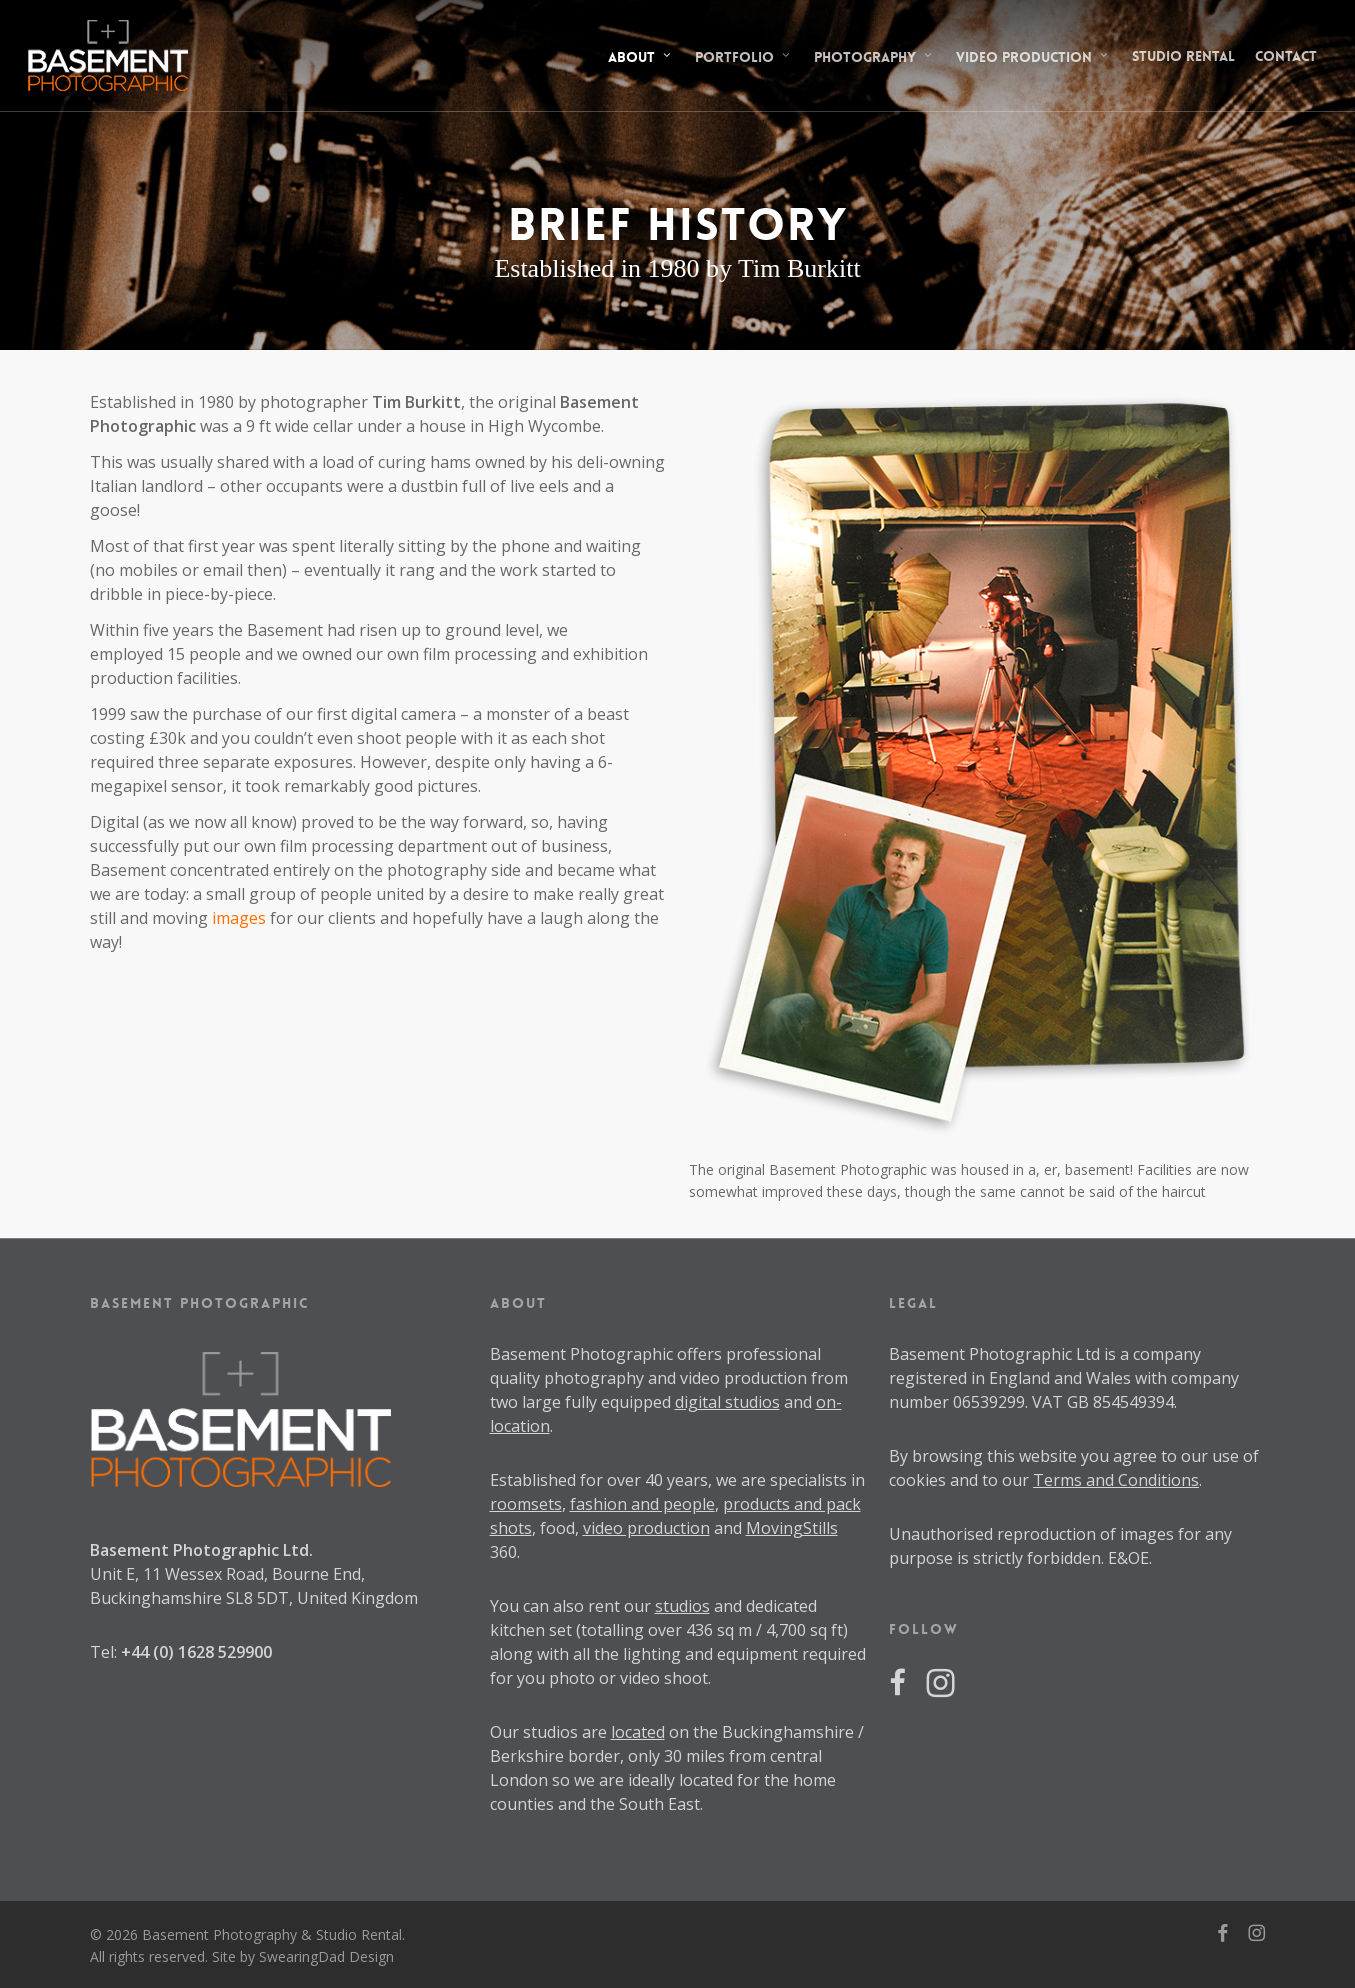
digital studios (727, 1402)
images (239, 918)
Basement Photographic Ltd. (201, 1550)
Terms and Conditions (1116, 1480)
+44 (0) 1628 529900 (196, 1652)
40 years (676, 1480)
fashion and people (642, 1504)
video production (646, 1528)
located (638, 1732)
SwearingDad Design (326, 1956)
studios (682, 1606)
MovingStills (792, 1528)
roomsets (526, 1504)
